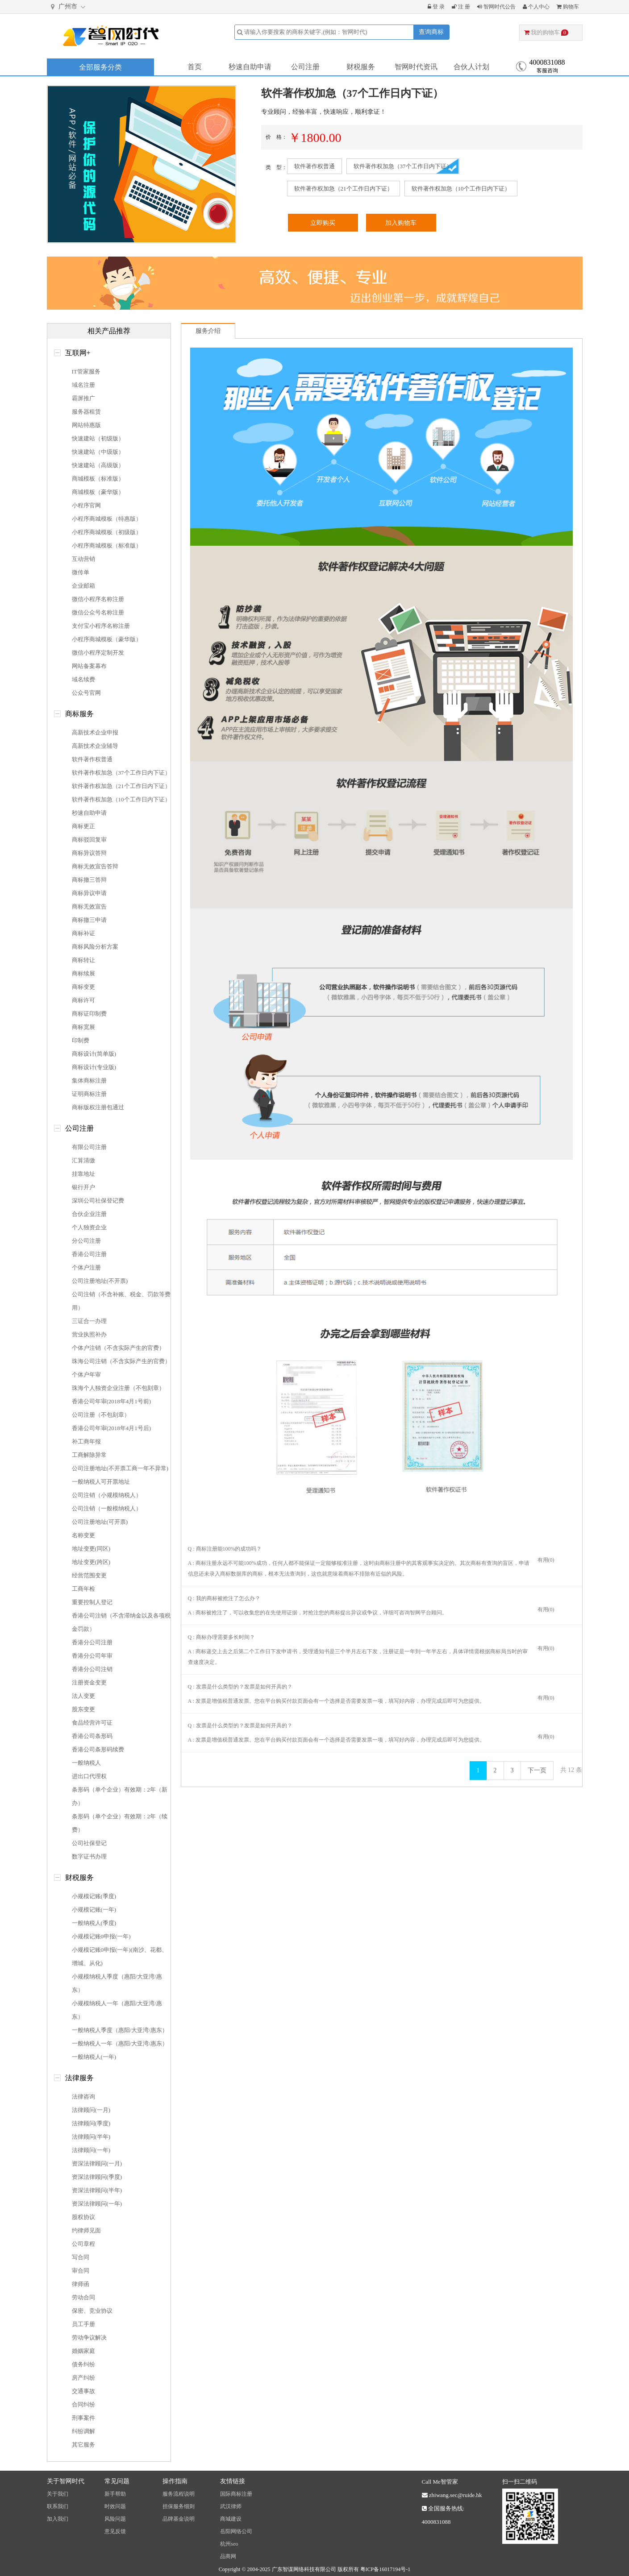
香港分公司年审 (92, 1655)
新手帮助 (115, 2494)
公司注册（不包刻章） (101, 1414)
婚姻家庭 (83, 2351)
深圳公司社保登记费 (98, 1200)
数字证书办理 (89, 1856)
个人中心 (536, 7)
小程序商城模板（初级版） (107, 532)
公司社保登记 (89, 1843)
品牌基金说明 (178, 2519)
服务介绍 (208, 331)
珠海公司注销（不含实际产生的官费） (121, 1361)
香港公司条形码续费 (98, 1749)
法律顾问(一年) (91, 2150)
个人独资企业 (89, 1227)
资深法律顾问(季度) (97, 2177)
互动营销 (83, 559)
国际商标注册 (236, 2494)
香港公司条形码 (92, 1736)
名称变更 (83, 1535)
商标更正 (83, 826)
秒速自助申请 (250, 67)
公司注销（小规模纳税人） (107, 1495)
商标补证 (83, 933)
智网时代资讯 (416, 67)
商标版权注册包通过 (98, 1107)
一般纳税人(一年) (94, 2056)
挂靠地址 (83, 1173)
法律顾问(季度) (91, 2123)
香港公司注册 (89, 1254)
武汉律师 (231, 2506)
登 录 (436, 7)
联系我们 (57, 2506)
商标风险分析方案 (95, 946)
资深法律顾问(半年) (97, 2190)
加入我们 (57, 2519)
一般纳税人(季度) (94, 1923)
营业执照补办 (89, 1334)
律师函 (80, 2284)
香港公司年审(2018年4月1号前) (111, 1401)
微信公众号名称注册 (98, 612)
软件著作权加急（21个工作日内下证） (343, 188)
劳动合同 (83, 2297)
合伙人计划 (471, 67)
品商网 (228, 2556)
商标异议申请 (89, 893)
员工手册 (83, 2324)
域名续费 (83, 679)
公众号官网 (86, 692)
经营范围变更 (89, 1575)
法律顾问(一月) (91, 2110)
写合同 (80, 2257)
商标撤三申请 (89, 920)
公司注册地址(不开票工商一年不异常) (120, 1468)
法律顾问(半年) (91, 2136)
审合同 (80, 2270)
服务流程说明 (178, 2494)
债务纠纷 (83, 2364)
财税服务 (360, 67)
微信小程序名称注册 (98, 599)
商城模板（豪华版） (98, 492)
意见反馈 (115, 2531)
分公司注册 (86, 1240)
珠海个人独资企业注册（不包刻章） (118, 1388)
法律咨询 (83, 2096)
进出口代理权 (89, 1776)
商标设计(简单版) (94, 1053)
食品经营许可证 (92, 1722)
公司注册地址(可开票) (100, 1521)
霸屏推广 (83, 398)
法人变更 (83, 1695)
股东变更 (83, 1709)
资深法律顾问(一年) (97, 2203)
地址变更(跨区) (91, 1562)
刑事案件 (83, 2417)
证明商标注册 (89, 1094)
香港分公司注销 (92, 1669)
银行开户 (83, 1187)
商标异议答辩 (89, 853)
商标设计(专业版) (94, 1067)
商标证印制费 (89, 1013)
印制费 (80, 1040)
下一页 (537, 1770)
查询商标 (431, 32)
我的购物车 (546, 32)
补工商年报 (86, 1441)
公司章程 (83, 2243)
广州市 (69, 7)
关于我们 (57, 2494)
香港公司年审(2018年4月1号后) (111, 1428)
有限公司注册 (89, 1147)
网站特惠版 (86, 425)
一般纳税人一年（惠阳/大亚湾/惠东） (120, 2043)
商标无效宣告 (89, 906)
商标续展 (83, 973)
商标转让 (83, 960)
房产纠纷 (83, 2377)
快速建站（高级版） (98, 465)
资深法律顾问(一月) (97, 2163)
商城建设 (231, 2519)
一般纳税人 (86, 1762)
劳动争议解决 (89, 2337)
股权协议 (83, 2217)
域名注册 (83, 385)
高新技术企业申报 (95, 732)
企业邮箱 (83, 585)
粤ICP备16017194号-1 (385, 2569)
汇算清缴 (83, 1160)
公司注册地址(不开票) (100, 1281)
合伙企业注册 (89, 1214)
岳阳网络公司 (236, 2531)
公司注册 (305, 67)
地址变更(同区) (91, 1548)
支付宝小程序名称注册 (101, 625)
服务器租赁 (86, 411)
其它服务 (83, 2444)
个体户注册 (86, 1267)
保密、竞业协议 (92, 2310)
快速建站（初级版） (98, 438)
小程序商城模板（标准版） (107, 545)
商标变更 (83, 986)
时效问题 (115, 2506)
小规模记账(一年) (94, 1909)
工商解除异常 (89, 1455)
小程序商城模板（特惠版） (107, 518)
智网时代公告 (496, 7)
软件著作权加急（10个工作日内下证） (461, 188)
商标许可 (83, 1000)
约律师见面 (86, 2230)
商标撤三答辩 (89, 879)
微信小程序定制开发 (98, 652)
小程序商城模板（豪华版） (107, 639)
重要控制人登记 (92, 1602)
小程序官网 (86, 505)
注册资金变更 (89, 1682)
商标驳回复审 (89, 839)
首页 (194, 67)
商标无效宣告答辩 (95, 866)
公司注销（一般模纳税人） (107, 1508)
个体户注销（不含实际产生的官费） (118, 1347)
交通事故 (83, 2391)
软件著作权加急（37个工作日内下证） (403, 166)
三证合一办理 (89, 1321)
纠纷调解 (83, 2431)
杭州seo (229, 2544)
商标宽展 (83, 1027)
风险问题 (115, 2519)
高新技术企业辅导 (95, 746)
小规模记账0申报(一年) (101, 1936)
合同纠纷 (83, 2404)
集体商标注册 (89, 1080)
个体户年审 (86, 1374)
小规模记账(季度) (94, 1896)
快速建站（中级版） (98, 451)
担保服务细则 (178, 2506)
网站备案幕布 (89, 666)
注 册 (461, 7)
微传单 (80, 572)
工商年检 (83, 1588)
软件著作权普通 (314, 166)
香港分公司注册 (92, 1642)
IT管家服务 (86, 371)
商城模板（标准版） (98, 478)
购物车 (568, 7)
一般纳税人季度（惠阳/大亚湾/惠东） (120, 2030)
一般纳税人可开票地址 (101, 1481)
